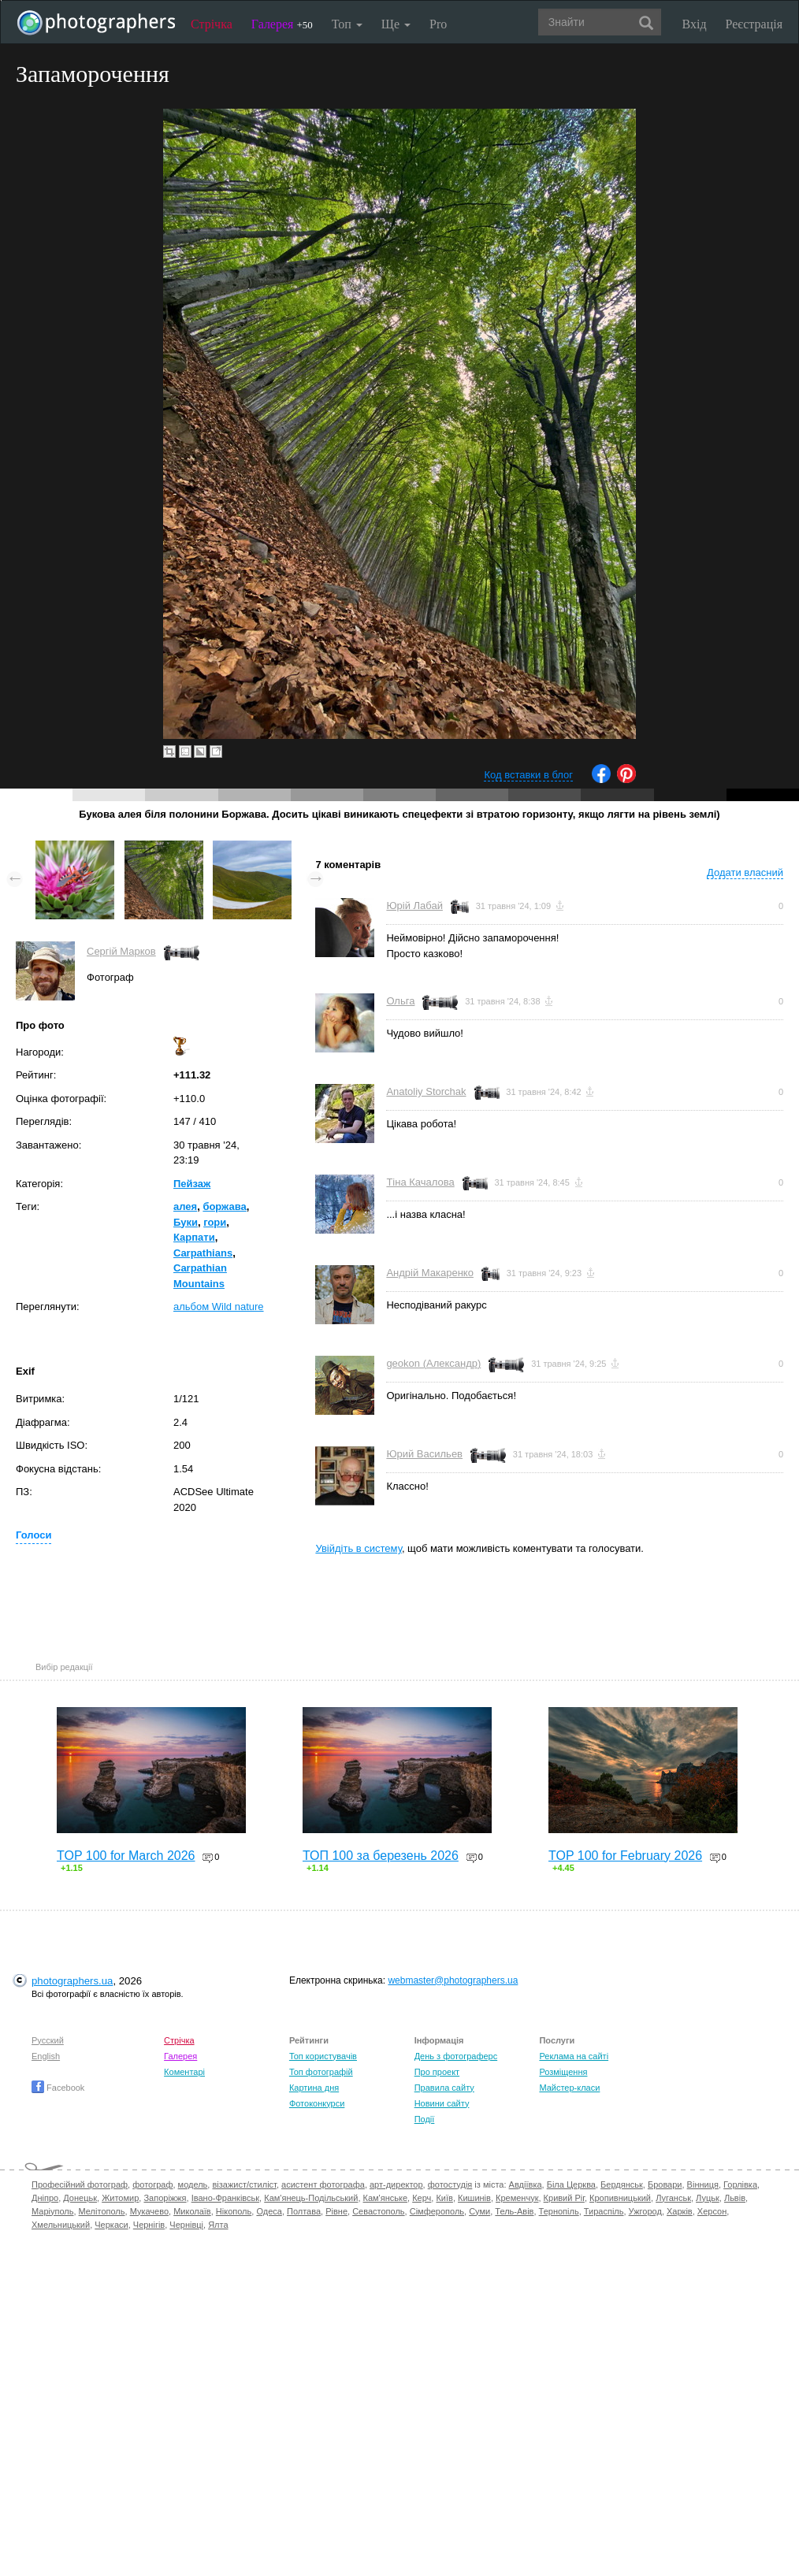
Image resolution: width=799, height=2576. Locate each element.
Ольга (400, 1001)
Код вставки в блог (528, 775)
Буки (185, 1222)
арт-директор (396, 2184)
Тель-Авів (514, 2211)
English (46, 2056)
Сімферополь (437, 2211)
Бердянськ (621, 2184)
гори (214, 1222)
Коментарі (184, 2072)
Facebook (58, 2087)
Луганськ (673, 2198)
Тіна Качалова (420, 1182)
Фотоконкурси (316, 2103)
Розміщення (563, 2072)
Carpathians (202, 1253)
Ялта (218, 2224)
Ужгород (645, 2211)
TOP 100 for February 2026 (625, 1855)
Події (424, 2119)
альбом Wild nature (218, 1306)
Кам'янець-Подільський (311, 2198)
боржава (224, 1206)
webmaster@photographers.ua (453, 1980)
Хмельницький (61, 2224)
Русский (48, 2040)
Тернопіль (559, 2211)
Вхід (694, 24)
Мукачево (149, 2211)
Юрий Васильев (424, 1454)
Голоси (33, 1535)
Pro (438, 24)
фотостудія (450, 2184)
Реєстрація (754, 24)
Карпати (194, 1237)
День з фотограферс (456, 2056)
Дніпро (45, 2198)
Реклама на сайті (573, 2056)
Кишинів (474, 2198)
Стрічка (211, 24)
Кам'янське (385, 2198)
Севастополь (378, 2211)
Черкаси (111, 2224)
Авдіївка (525, 2184)
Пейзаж (191, 1184)
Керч (421, 2198)
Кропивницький (620, 2198)
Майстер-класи (569, 2087)
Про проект (436, 2072)
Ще (396, 24)
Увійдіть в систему (358, 1548)
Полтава (304, 2211)
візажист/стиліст (244, 2184)
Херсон (712, 2211)
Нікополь (233, 2211)
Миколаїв (192, 2211)
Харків (680, 2211)
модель (193, 2184)
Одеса (268, 2211)
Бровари (665, 2184)
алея (185, 1206)
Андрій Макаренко (430, 1273)
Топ (347, 24)
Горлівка (740, 2184)
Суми (479, 2211)
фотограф (152, 2184)
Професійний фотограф (80, 2184)
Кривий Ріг (564, 2198)
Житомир (120, 2198)
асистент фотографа (323, 2184)
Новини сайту (442, 2103)
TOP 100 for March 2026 (126, 1855)
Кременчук (517, 2198)
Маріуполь (52, 2211)
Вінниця (703, 2184)
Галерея (282, 24)
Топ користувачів (323, 2056)
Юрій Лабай (414, 905)
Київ (444, 2198)
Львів (734, 2198)
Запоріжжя (164, 2198)
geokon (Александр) (433, 1363)
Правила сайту (444, 2087)
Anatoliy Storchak (426, 1091)
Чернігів (149, 2224)
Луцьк (707, 2198)
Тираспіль (604, 2211)
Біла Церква (571, 2184)
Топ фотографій (321, 2072)
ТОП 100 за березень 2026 (381, 1855)
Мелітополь (102, 2211)
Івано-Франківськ (225, 2198)
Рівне (336, 2211)
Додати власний (745, 872)
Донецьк (80, 2198)
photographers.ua (72, 1981)
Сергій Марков (121, 951)
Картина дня (314, 2087)
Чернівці (186, 2224)
